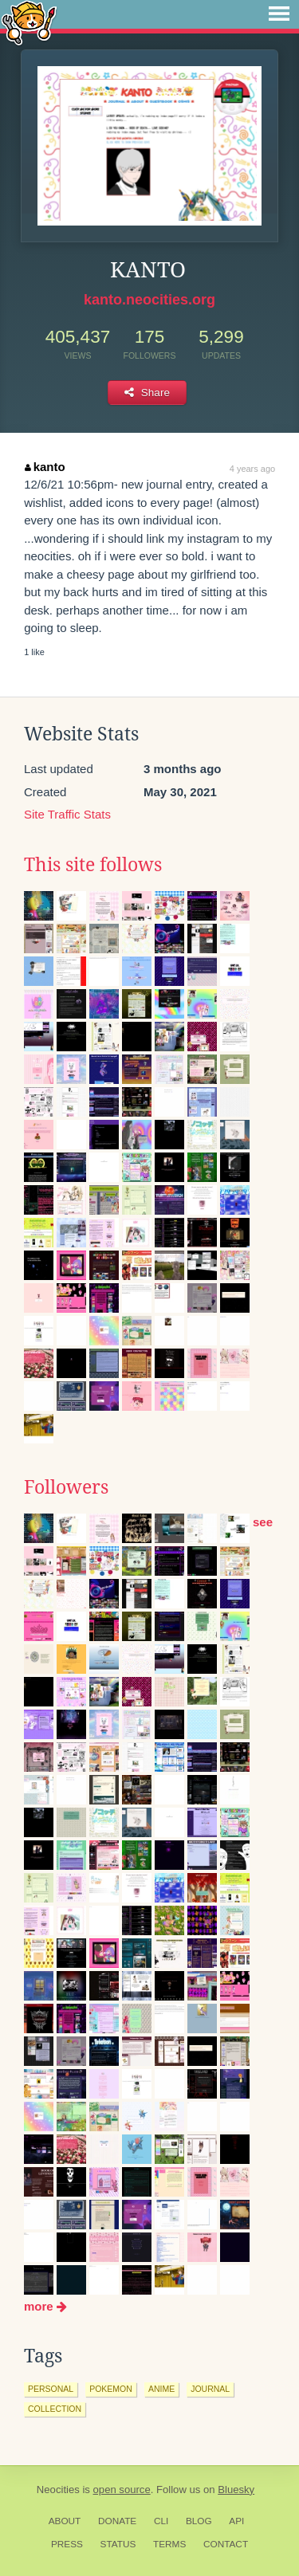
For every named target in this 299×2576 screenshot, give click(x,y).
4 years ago (252, 468)
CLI (161, 2521)
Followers (66, 1487)
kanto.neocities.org (149, 300)
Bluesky (236, 2490)
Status (118, 2544)
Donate (117, 2521)
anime (161, 2388)
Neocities (58, 2490)
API (236, 2521)
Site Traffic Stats (67, 814)
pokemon (110, 2388)
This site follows (93, 864)
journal (210, 2388)
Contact (225, 2544)
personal (50, 2388)
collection (54, 2408)
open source (122, 2490)
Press (67, 2544)
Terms (169, 2544)
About (65, 2521)
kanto (45, 466)
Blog (199, 2521)
